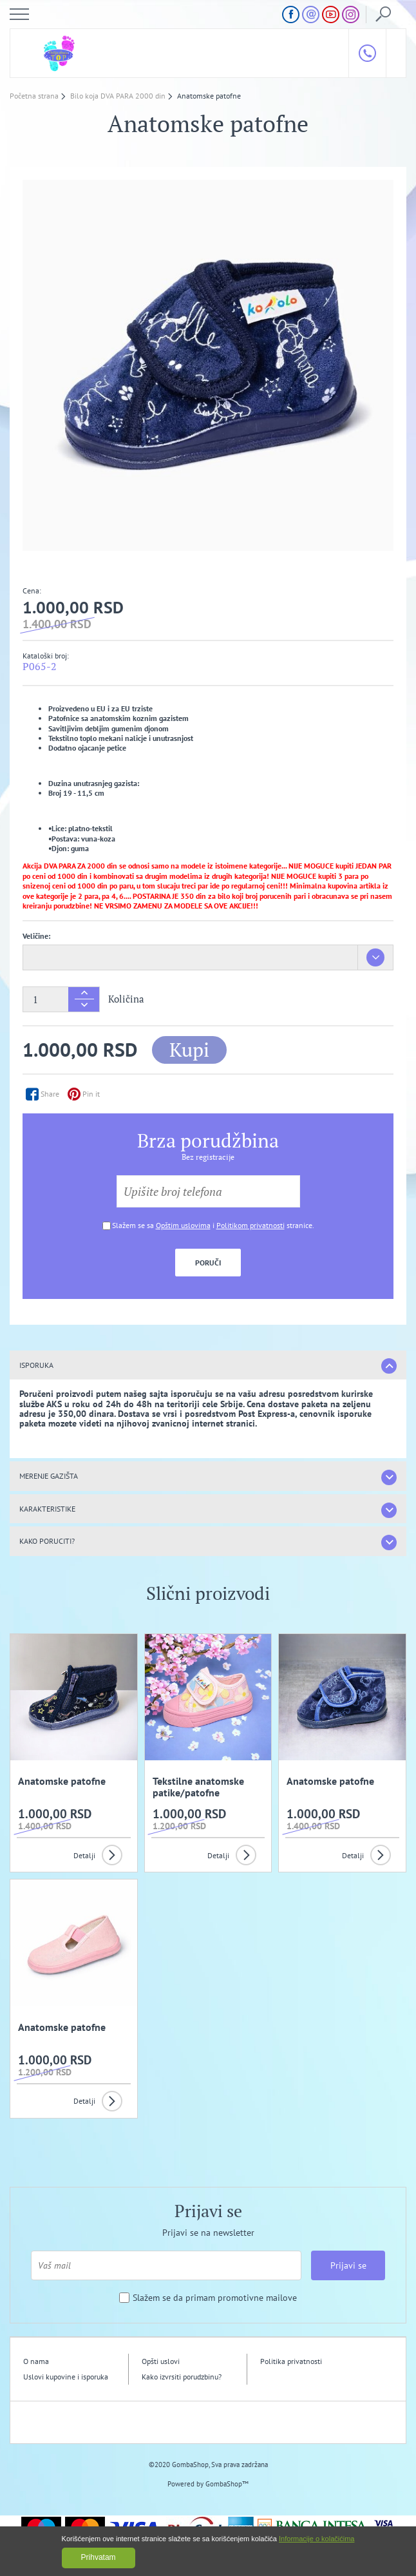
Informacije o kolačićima (316, 2538)
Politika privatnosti (291, 2361)
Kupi (189, 1049)
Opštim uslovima (183, 1225)
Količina (126, 999)
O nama (36, 2361)
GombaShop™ (227, 2483)
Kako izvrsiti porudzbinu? (182, 2376)
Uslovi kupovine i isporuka (65, 2376)
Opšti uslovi (161, 2361)
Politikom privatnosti (250, 1225)
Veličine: (36, 936)
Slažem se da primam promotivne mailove (215, 2298)
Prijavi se (348, 2265)
